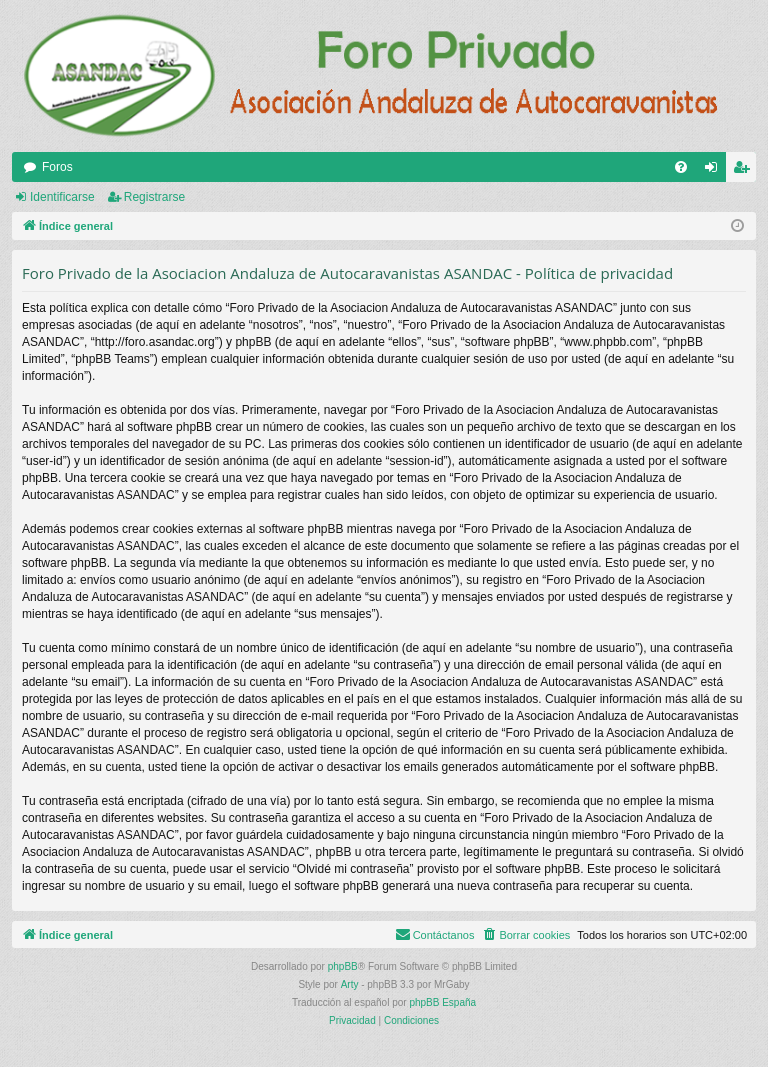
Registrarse (154, 197)
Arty (350, 984)
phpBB (343, 966)
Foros (57, 167)
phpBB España (442, 1002)
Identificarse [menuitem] (715, 171)
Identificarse (62, 197)
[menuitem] (681, 167)
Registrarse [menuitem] (745, 171)
